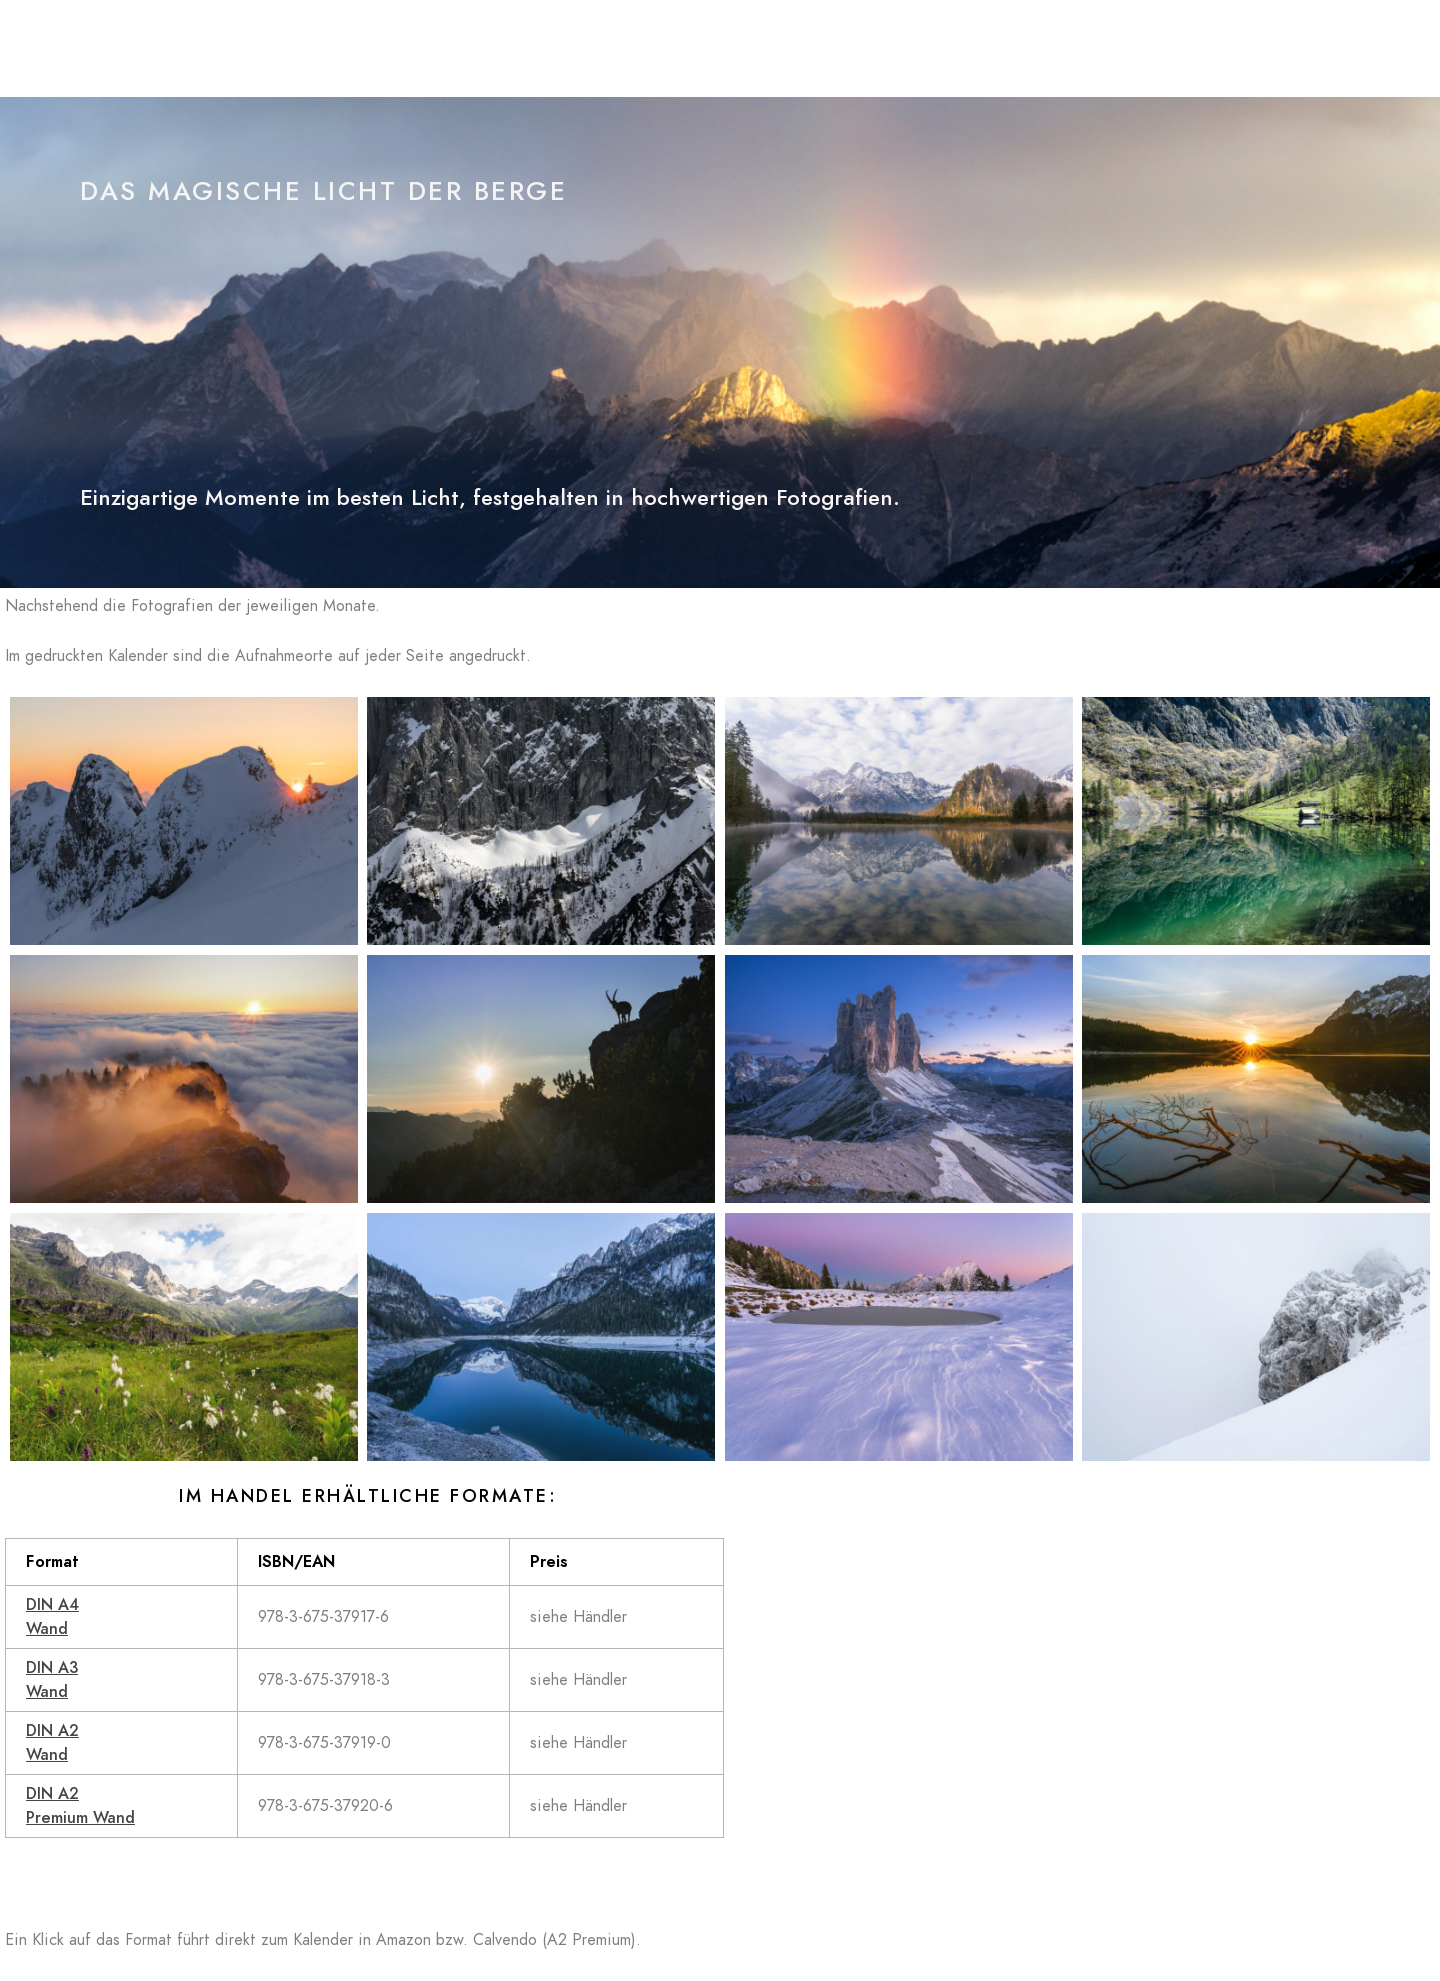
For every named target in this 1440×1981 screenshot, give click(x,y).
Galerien (936, 49)
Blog (741, 49)
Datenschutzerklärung (1181, 49)
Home (668, 49)
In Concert (831, 49)
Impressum (1332, 49)
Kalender (1035, 49)
